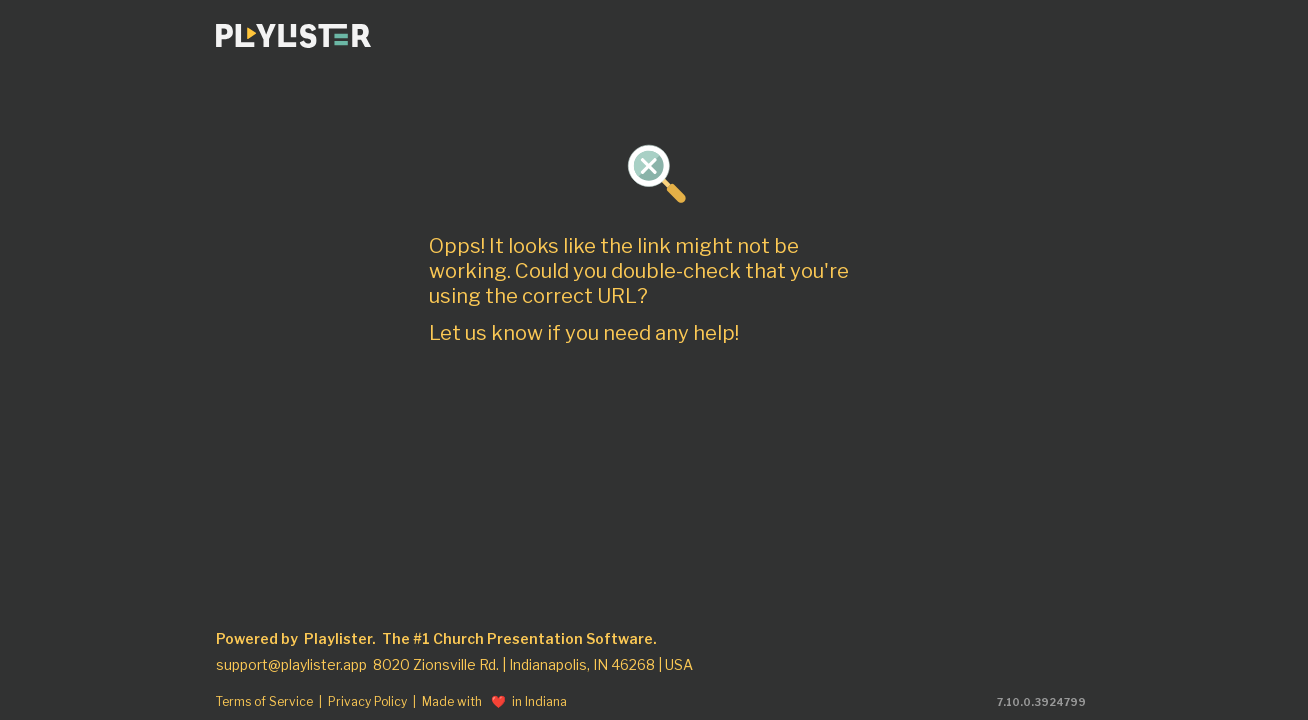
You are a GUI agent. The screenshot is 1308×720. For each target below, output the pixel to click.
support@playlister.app (291, 665)
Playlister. (340, 639)
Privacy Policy (367, 702)
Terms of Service (264, 702)
